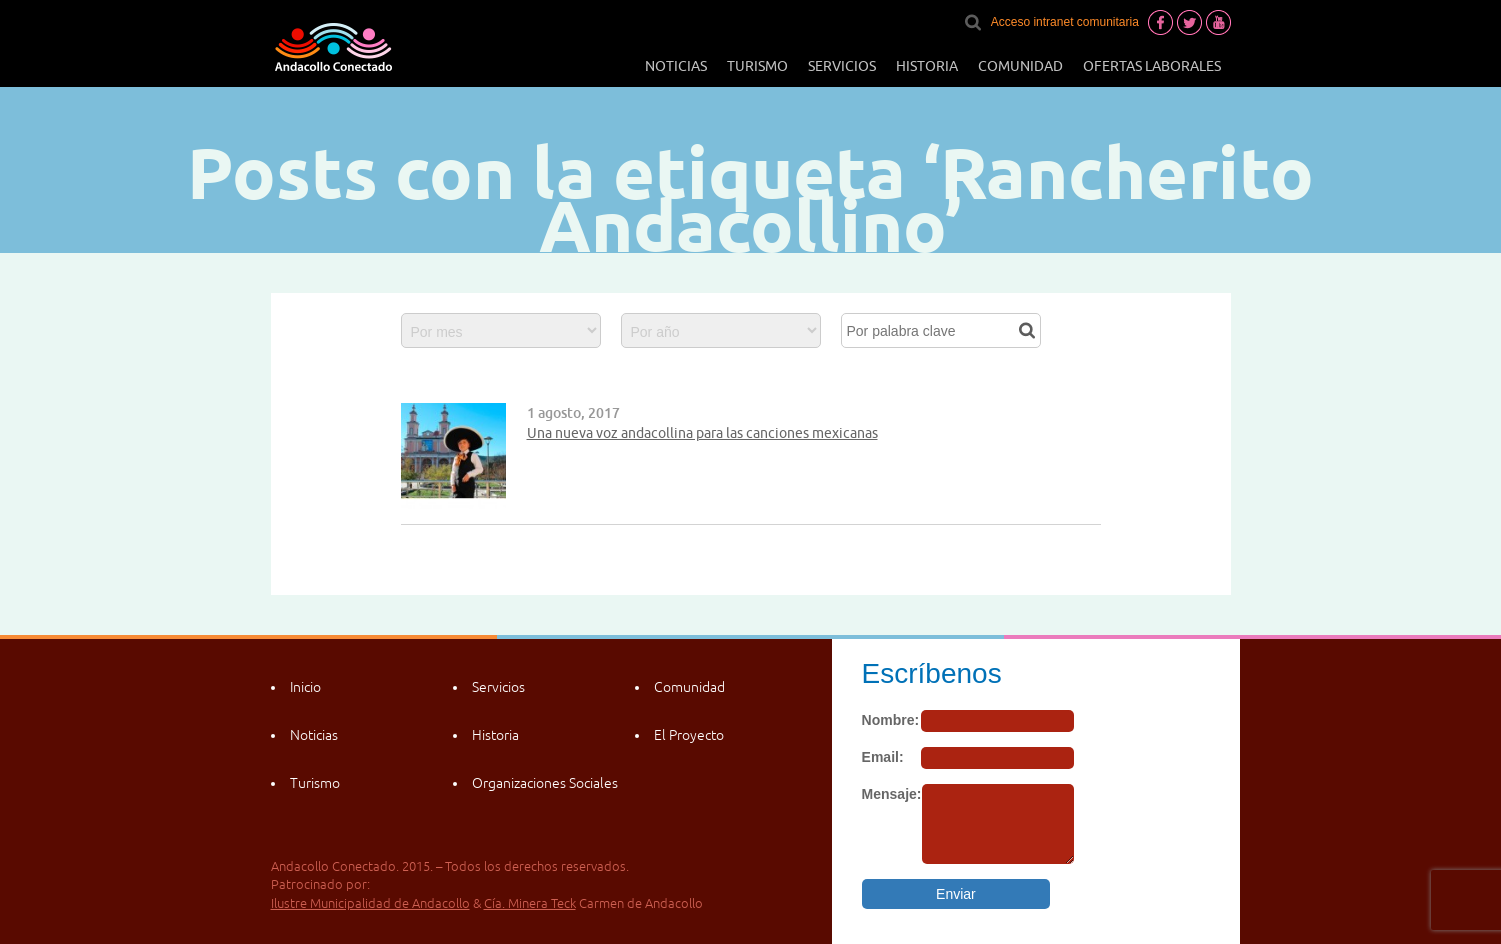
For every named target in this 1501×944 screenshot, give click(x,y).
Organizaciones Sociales (545, 783)
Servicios (842, 66)
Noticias (676, 66)
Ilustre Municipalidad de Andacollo (370, 903)
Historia (927, 66)
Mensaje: (892, 794)
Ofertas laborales (1152, 66)
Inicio (305, 687)
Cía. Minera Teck (530, 903)
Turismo (757, 66)
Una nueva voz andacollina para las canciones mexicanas (702, 433)
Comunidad (1020, 66)
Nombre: (891, 720)
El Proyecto (689, 735)
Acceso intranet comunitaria (1065, 22)
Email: (883, 757)
